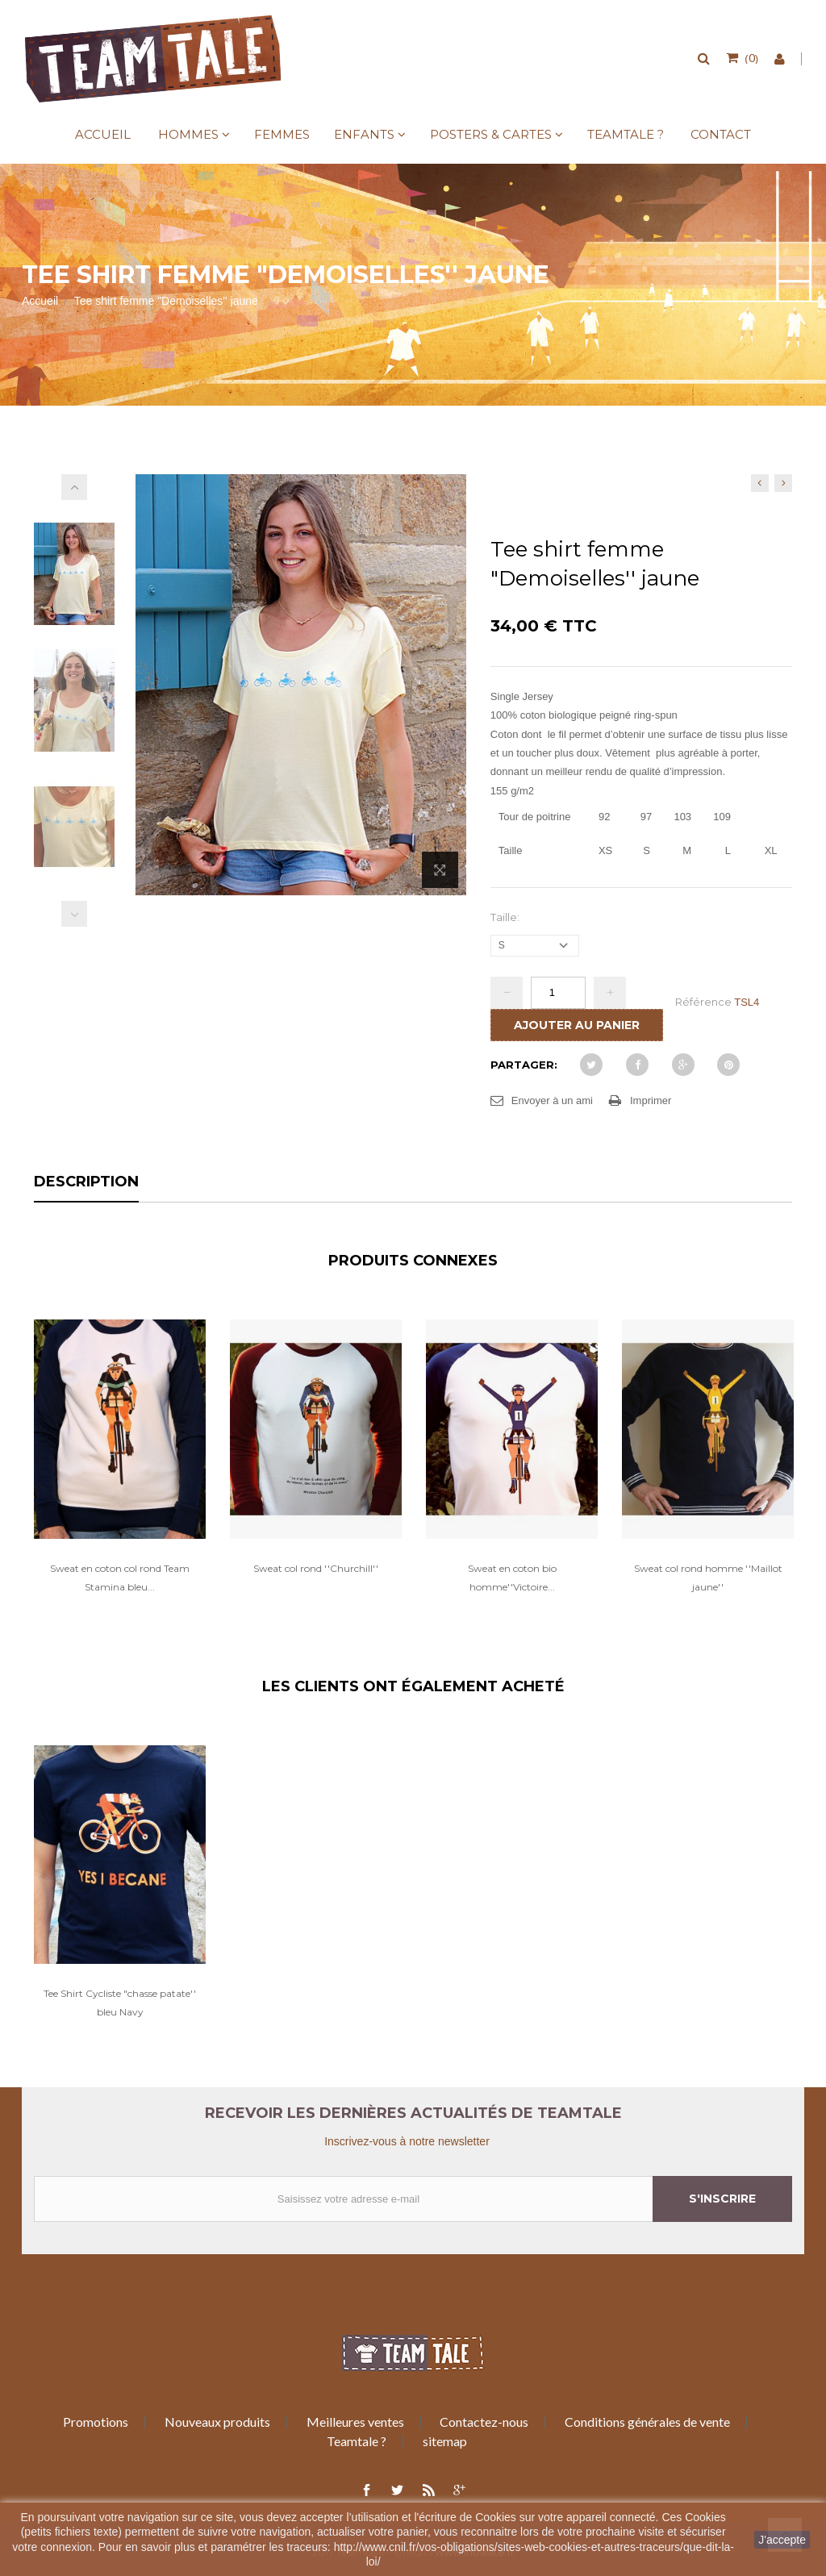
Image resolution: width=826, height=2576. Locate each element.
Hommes (188, 134)
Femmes (282, 134)
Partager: (523, 1064)
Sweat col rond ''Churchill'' (315, 1568)
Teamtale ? (625, 134)
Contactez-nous (484, 2421)
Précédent (74, 914)
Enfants (364, 134)
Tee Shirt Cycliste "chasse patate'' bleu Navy (120, 2002)
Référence (703, 1001)
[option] (120, 1473)
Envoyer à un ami (552, 1100)
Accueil (103, 134)
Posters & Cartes (491, 134)
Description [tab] (86, 1182)
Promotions (95, 2421)
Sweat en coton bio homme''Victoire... (512, 1577)
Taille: (506, 917)
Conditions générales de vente (647, 2421)
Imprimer (650, 1100)
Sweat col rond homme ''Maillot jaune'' (708, 1577)
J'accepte (782, 2539)
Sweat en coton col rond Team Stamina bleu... (120, 1577)
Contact (720, 134)
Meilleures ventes (355, 2421)
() (750, 57)
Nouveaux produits (217, 2421)
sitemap (445, 2441)
